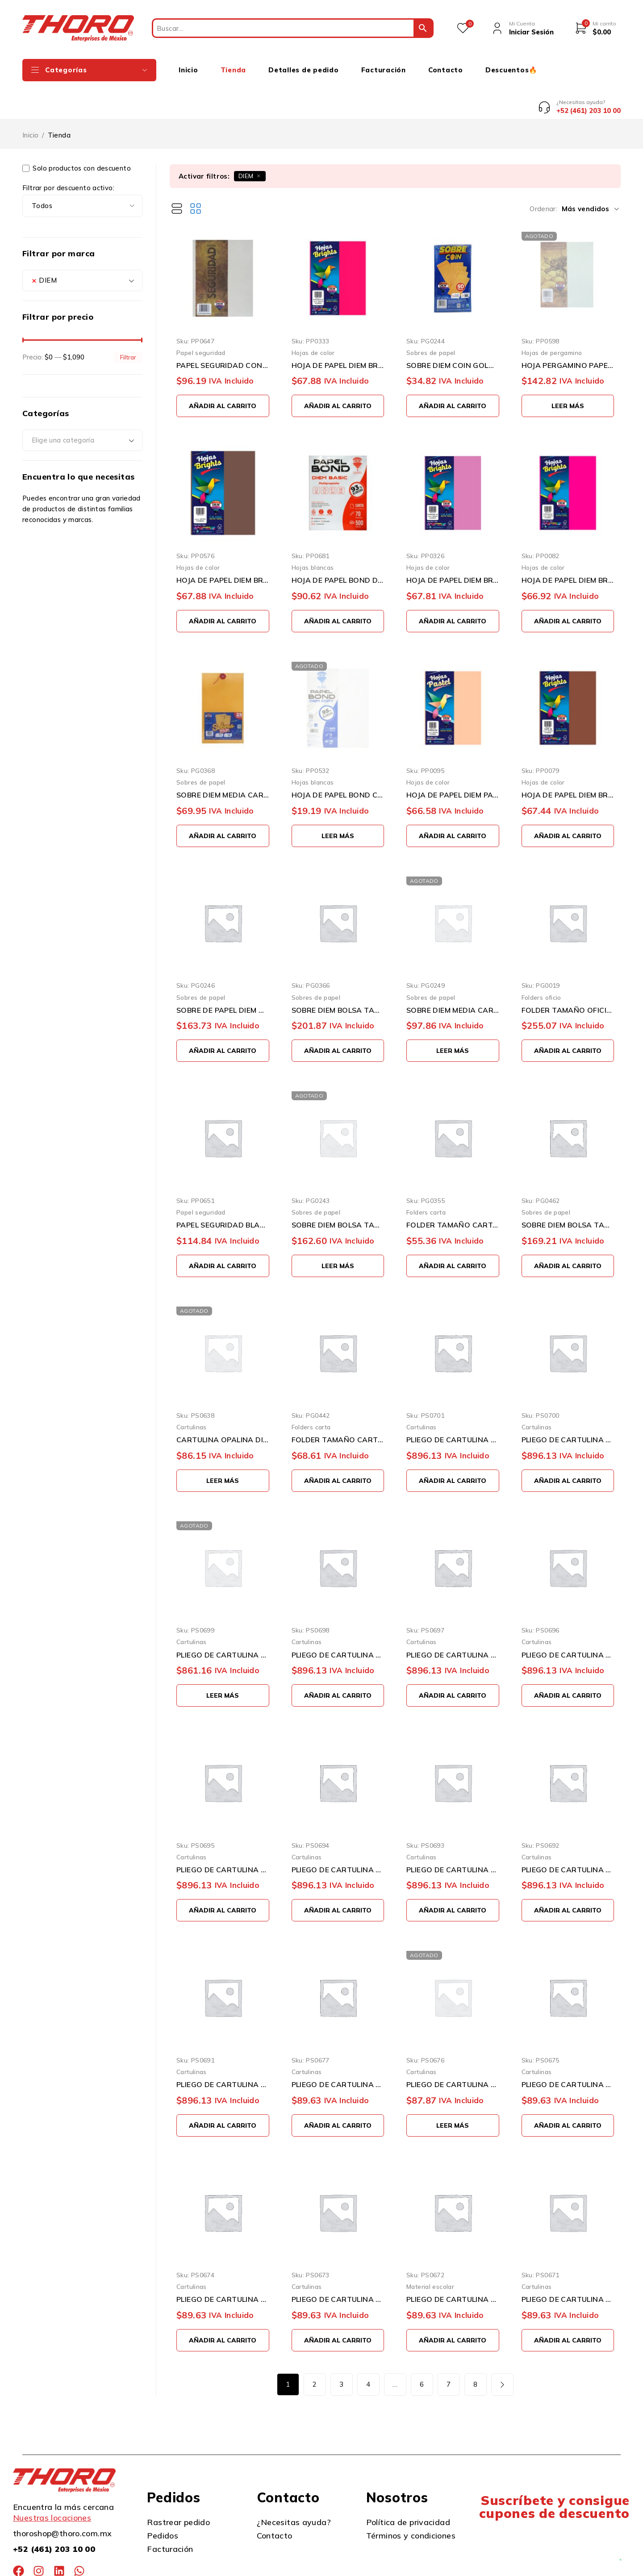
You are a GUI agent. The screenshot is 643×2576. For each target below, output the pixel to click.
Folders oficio (541, 963)
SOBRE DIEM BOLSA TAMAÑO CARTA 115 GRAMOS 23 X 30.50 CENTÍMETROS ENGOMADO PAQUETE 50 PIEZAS (338, 1191)
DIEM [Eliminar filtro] (246, 142)
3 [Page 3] (341, 2350)
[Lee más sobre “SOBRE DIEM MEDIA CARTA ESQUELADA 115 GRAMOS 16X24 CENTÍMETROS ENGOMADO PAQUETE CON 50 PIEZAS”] (452, 1017)
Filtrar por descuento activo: (68, 154)
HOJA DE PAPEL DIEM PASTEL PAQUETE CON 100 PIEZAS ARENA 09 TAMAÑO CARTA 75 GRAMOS (452, 761)
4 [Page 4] (368, 2350)
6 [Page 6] (422, 2350)
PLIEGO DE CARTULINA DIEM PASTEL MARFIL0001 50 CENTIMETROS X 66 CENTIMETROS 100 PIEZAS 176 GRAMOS (222, 2050)
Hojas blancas (313, 534)
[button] (222, 372)
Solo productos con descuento (76, 135)
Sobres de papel (430, 318)
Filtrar (128, 323)
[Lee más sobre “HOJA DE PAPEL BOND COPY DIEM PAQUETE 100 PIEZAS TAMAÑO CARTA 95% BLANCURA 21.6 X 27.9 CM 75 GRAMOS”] (338, 802)
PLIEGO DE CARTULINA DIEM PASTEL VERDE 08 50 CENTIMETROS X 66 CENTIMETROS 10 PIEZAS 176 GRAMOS (568, 2050)
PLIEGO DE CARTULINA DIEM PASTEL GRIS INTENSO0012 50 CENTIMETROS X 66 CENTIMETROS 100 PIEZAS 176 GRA (452, 1406)
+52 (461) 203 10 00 (54, 2515)
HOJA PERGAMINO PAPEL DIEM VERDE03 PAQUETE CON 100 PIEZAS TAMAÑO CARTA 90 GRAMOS (568, 331)
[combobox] (82, 246)
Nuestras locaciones (52, 2484)
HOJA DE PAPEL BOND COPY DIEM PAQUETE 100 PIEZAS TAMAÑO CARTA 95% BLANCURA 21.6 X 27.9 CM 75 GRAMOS (338, 761)
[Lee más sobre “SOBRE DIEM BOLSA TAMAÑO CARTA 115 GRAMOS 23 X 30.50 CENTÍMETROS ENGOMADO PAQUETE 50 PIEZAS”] (338, 1232)
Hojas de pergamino (552, 318)
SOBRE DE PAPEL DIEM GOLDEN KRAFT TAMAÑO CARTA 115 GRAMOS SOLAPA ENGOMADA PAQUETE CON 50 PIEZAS (222, 976)
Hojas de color (313, 318)
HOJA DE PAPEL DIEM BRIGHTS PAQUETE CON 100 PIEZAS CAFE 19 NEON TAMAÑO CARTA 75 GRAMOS (568, 761)
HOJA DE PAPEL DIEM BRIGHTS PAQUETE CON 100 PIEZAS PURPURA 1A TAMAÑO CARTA (452, 546)
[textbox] (82, 407)
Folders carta (426, 1178)
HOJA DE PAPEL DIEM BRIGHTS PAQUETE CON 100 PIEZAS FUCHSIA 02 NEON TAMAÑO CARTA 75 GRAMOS (568, 546)
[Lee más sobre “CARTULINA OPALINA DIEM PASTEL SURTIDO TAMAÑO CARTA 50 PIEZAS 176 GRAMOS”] (222, 1447)
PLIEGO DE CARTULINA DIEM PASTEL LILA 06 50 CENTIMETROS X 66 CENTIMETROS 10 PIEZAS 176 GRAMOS (338, 2265)
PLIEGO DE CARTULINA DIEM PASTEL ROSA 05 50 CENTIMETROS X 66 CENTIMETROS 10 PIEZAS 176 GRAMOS (452, 2265)
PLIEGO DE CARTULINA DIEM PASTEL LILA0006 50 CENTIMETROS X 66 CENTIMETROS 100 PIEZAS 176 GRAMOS (568, 1620)
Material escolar (430, 2253)
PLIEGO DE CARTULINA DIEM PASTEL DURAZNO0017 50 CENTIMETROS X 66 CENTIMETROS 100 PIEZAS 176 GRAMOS (222, 1620)
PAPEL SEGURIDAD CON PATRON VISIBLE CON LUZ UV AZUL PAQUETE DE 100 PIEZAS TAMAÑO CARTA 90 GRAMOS (222, 331)
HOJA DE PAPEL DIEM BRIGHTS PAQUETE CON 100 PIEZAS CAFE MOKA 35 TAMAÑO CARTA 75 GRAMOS (222, 546)
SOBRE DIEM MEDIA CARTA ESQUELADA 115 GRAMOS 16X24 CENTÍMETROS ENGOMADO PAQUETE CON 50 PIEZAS (452, 976)
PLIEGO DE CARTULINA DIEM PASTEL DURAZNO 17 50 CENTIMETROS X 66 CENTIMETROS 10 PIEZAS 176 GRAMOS (452, 2050)
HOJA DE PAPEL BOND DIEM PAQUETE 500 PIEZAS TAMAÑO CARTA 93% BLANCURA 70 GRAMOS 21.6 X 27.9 (338, 546)
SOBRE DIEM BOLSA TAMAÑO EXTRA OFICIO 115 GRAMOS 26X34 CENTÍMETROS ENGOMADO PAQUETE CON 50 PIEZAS (338, 976)
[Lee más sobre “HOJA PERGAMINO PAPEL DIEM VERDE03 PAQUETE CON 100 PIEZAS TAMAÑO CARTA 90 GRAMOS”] (568, 372)
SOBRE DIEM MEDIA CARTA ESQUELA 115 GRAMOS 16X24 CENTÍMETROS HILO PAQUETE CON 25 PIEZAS (222, 761)
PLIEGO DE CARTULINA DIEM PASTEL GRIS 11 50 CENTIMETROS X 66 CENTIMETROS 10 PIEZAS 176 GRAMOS (338, 2050)
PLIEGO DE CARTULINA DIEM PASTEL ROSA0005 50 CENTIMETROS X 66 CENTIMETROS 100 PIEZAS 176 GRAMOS (222, 1835)
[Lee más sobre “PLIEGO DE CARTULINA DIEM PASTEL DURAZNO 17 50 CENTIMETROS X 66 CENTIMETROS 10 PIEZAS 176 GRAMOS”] (452, 2091)
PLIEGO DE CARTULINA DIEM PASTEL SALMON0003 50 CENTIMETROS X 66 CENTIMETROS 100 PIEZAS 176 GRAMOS (452, 1835)
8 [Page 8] (475, 2350)
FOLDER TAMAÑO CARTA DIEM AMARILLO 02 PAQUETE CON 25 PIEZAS (338, 1406)
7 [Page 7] (449, 2350)
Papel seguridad (200, 318)
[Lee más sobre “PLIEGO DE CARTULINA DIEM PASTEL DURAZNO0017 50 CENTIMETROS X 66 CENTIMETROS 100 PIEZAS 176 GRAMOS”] (222, 1662)
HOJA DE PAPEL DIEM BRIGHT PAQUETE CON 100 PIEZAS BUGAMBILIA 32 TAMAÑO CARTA (338, 331)
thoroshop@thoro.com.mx (62, 2500)
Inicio (30, 101)
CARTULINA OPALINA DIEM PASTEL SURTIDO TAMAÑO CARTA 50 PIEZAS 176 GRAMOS (222, 1406)
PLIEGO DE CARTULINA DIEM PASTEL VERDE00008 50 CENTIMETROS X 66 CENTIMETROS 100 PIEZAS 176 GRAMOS (338, 1620)
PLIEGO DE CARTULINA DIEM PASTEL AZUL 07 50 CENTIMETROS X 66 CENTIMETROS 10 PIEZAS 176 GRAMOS (222, 2265)
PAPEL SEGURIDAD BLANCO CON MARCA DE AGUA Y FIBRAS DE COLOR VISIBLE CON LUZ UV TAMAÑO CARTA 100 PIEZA (222, 1191)
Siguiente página (502, 2351)
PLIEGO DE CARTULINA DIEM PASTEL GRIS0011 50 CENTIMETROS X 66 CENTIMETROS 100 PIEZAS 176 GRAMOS (568, 1406)
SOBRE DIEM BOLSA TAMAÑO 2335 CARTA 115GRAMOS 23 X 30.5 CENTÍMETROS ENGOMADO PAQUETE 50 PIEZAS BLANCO (568, 1191)
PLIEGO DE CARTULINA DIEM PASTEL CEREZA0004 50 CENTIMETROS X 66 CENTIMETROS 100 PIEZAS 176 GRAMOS (338, 1835)
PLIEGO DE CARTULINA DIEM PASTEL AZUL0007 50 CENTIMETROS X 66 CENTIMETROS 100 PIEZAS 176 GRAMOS (452, 1620)
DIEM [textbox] (44, 246)
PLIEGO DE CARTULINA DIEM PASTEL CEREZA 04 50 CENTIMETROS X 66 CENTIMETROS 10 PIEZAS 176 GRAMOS (568, 2265)
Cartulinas (191, 1393)
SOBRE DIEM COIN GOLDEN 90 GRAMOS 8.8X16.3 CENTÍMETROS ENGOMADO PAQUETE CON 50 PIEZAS (452, 331)
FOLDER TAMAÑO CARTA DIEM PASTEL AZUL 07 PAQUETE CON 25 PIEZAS (452, 1191)
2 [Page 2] (315, 2350)
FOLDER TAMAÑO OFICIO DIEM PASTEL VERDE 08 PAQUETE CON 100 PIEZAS (568, 976)
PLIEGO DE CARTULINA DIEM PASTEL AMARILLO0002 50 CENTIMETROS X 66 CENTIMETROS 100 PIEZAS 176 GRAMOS (568, 1835)
